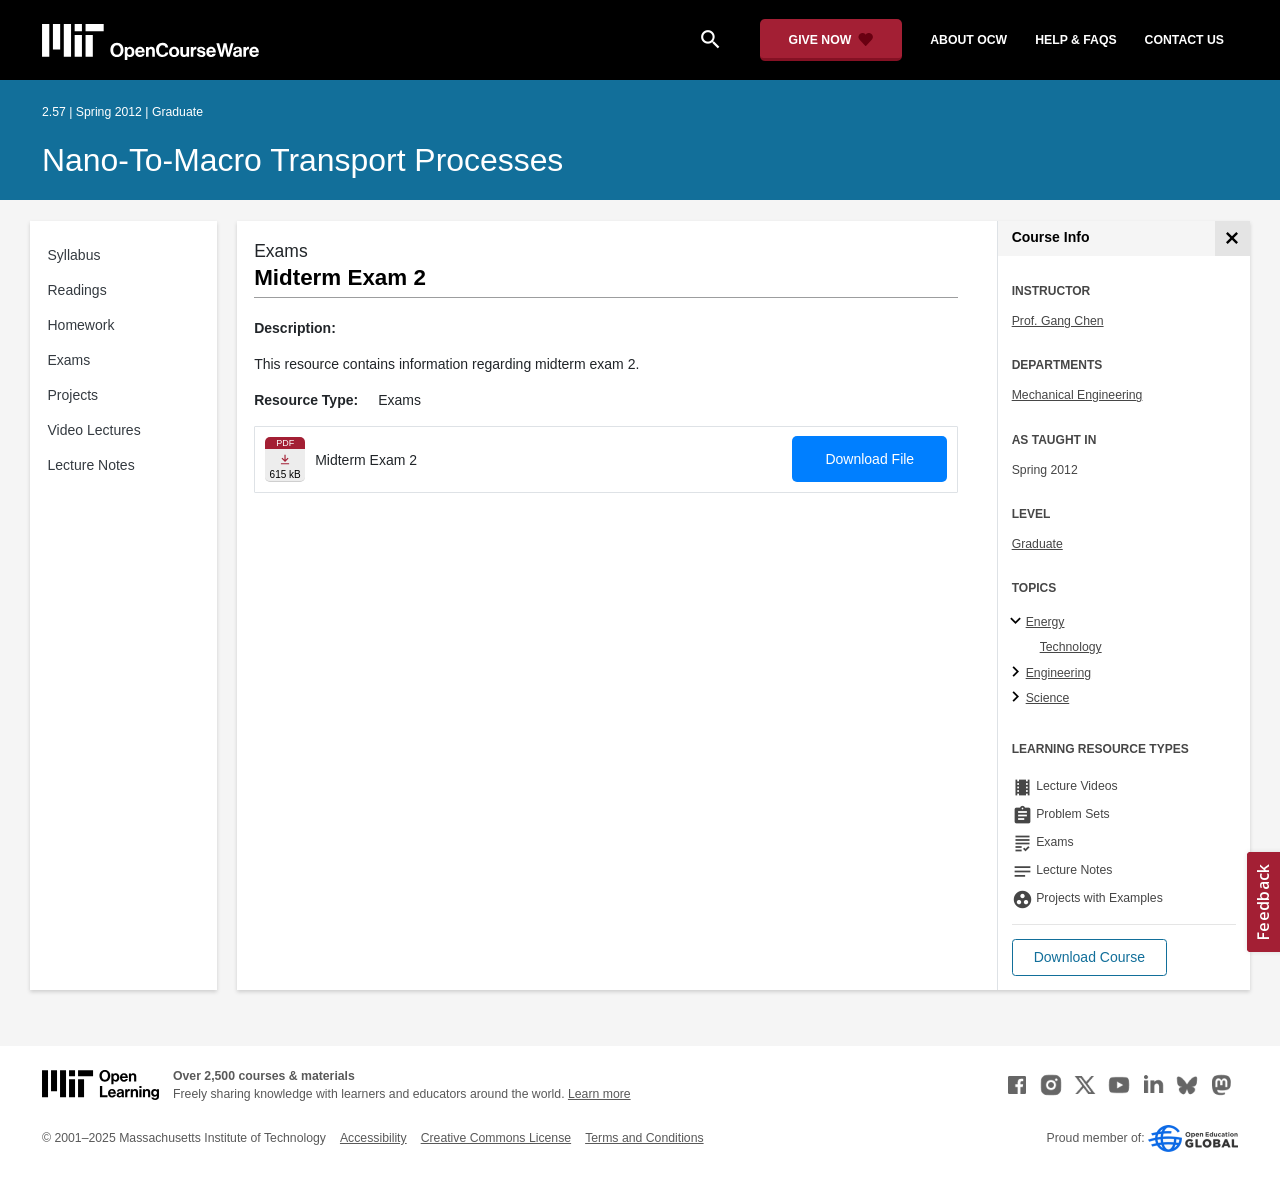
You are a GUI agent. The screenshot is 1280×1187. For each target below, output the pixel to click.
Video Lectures (94, 430)
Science (1048, 698)
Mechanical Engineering (1077, 395)
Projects (73, 395)
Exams (69, 360)
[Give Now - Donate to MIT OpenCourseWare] (831, 40)
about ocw (968, 40)
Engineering (1058, 673)
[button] (1089, 957)
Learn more (599, 1094)
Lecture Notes (91, 465)
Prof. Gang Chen (1058, 321)
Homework (81, 325)
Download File (869, 459)
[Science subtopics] (1018, 698)
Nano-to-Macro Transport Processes (302, 160)
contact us (1184, 40)
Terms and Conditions (644, 1138)
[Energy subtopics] (1018, 622)
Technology (1071, 647)
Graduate (1037, 544)
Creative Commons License (496, 1138)
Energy (1045, 622)
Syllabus (74, 255)
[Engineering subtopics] (1018, 673)
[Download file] (285, 459)
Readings (77, 290)
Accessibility (373, 1138)
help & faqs (1075, 40)
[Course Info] (1232, 238)
